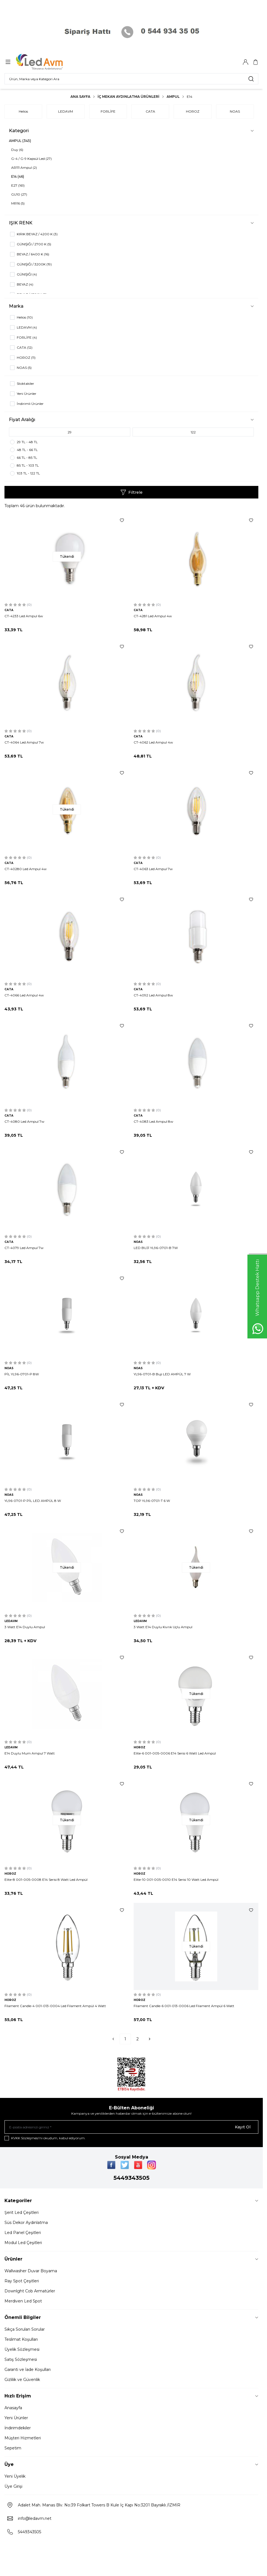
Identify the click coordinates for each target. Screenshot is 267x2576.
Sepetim (12, 2448)
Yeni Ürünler (16, 2417)
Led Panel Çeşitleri (22, 2232)
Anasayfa (13, 2407)
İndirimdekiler (17, 2427)
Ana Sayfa (80, 96)
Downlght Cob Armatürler (29, 2291)
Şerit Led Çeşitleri (21, 2212)
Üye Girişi (13, 2486)
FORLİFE (108, 111)
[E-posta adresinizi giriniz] (131, 2127)
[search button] (251, 79)
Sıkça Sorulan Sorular (24, 2329)
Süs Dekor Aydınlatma (26, 2222)
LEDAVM (65, 111)
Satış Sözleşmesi (20, 2359)
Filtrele (131, 492)
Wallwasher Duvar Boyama (30, 2270)
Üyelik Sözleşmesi (21, 2349)
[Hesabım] (245, 62)
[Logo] (43, 62)
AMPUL (173, 96)
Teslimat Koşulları (21, 2339)
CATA (150, 111)
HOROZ (192, 111)
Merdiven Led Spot (23, 2301)
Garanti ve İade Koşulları (27, 2369)
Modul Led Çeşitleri (23, 2242)
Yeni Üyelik (14, 2476)
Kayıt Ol (243, 2126)
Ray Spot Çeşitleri (21, 2280)
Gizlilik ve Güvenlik (22, 2379)
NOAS (235, 111)
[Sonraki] (149, 2039)
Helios (23, 111)
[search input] (131, 78)
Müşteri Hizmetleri (22, 2437)
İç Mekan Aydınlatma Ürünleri (128, 96)
